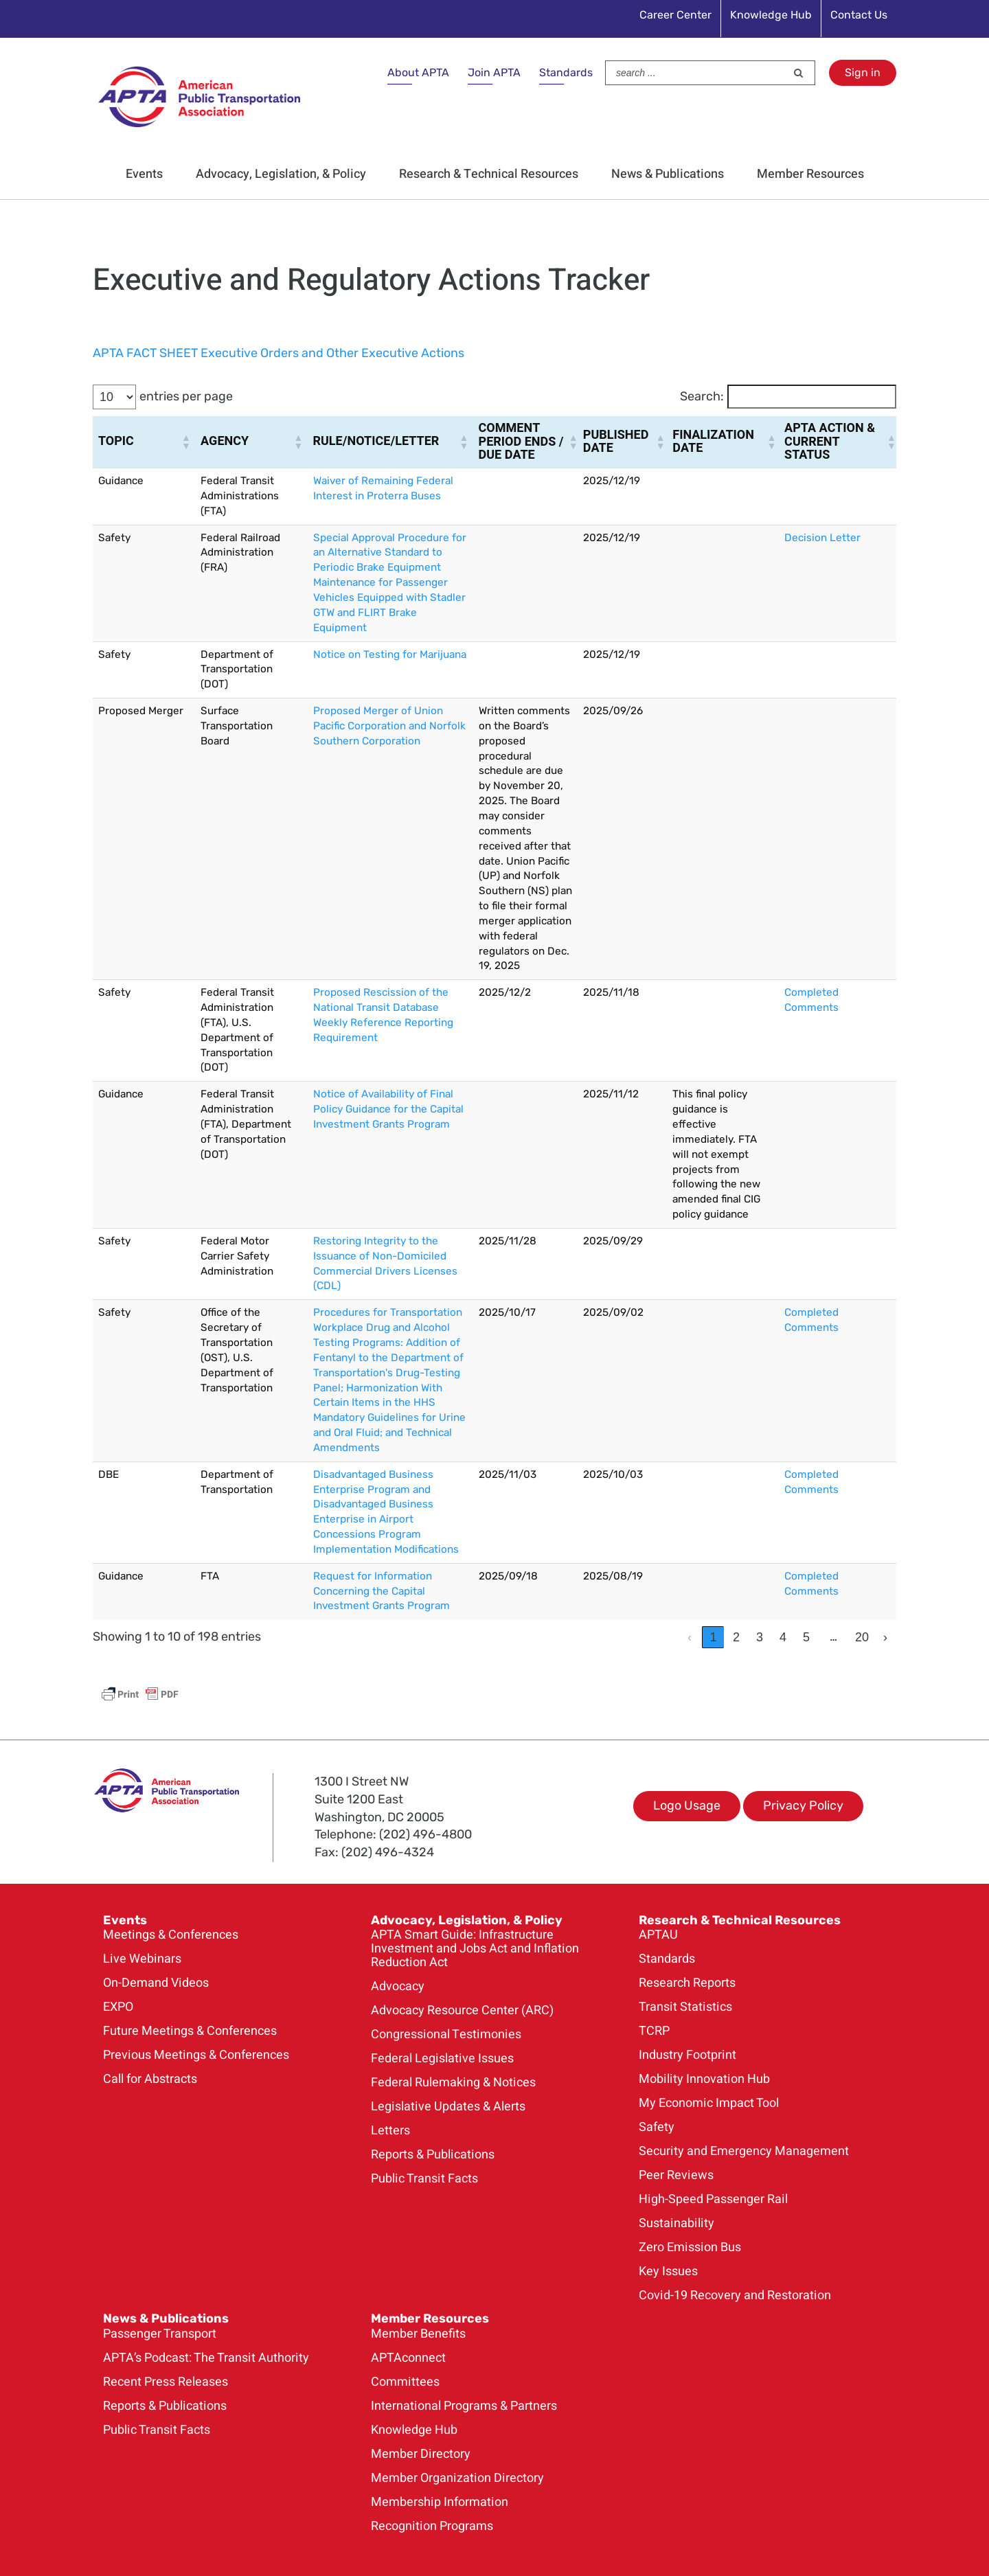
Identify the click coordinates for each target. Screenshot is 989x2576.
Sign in (862, 72)
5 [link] (806, 1637)
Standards (566, 72)
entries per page (186, 396)
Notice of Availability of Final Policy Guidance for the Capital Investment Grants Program (388, 1109)
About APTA (418, 72)
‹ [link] (689, 1637)
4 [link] (783, 1637)
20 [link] (862, 1637)
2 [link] (736, 1637)
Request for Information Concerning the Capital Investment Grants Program (381, 1591)
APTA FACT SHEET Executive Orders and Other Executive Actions (278, 353)
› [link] (885, 1637)
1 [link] (712, 1637)
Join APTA (494, 72)
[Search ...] (696, 72)
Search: (702, 396)
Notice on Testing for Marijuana (389, 654)
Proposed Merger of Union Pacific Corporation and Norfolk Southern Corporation (389, 726)
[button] (185, 441)
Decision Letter (822, 538)
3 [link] (759, 1637)
